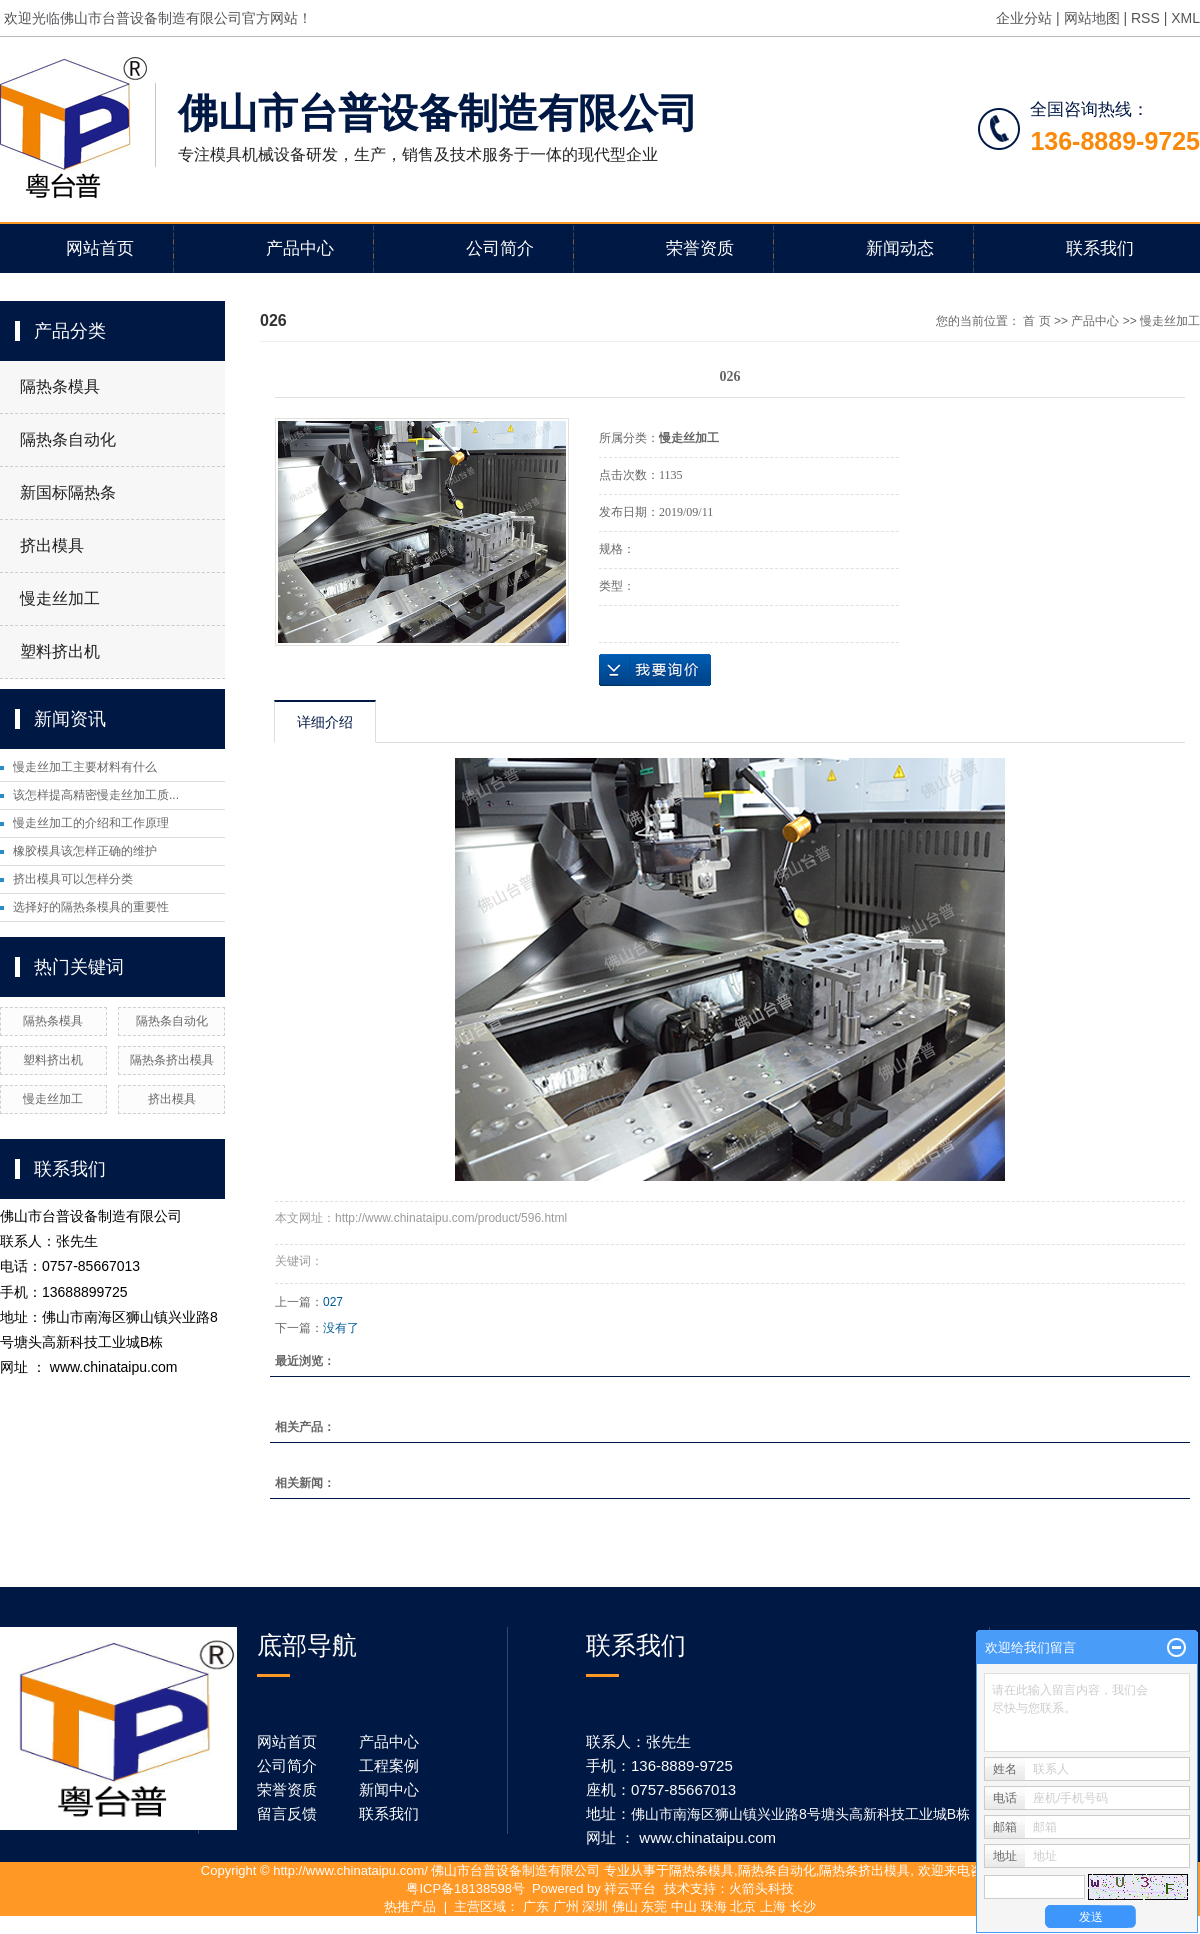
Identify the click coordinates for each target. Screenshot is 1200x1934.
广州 (566, 1906)
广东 (536, 1906)
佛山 (625, 1906)
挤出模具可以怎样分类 (73, 879)
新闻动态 (900, 248)
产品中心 (300, 248)
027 (333, 1302)
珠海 (714, 1906)
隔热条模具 (60, 386)
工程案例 (389, 1765)
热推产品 (410, 1906)
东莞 (654, 1906)
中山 (684, 1906)
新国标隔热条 (68, 492)
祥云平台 (630, 1888)
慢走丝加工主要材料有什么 (85, 767)
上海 (773, 1906)
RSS (1145, 18)
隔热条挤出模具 (172, 1060)
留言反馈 (287, 1813)
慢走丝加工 (60, 598)
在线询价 (655, 670)
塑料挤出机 (60, 651)
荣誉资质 (700, 248)
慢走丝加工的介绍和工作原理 (91, 823)
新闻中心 (389, 1789)
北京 (743, 1906)
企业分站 (1024, 18)
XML (1185, 18)
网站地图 (1092, 18)
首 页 (1036, 321)
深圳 (595, 1906)
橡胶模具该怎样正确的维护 (85, 851)
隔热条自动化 (68, 439)
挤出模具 (52, 545)
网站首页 (100, 248)
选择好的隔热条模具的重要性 (91, 907)
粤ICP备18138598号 (465, 1888)
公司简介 (500, 248)
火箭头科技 (761, 1888)
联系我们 (1100, 248)
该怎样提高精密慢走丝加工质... (96, 795)
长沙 (803, 1906)
